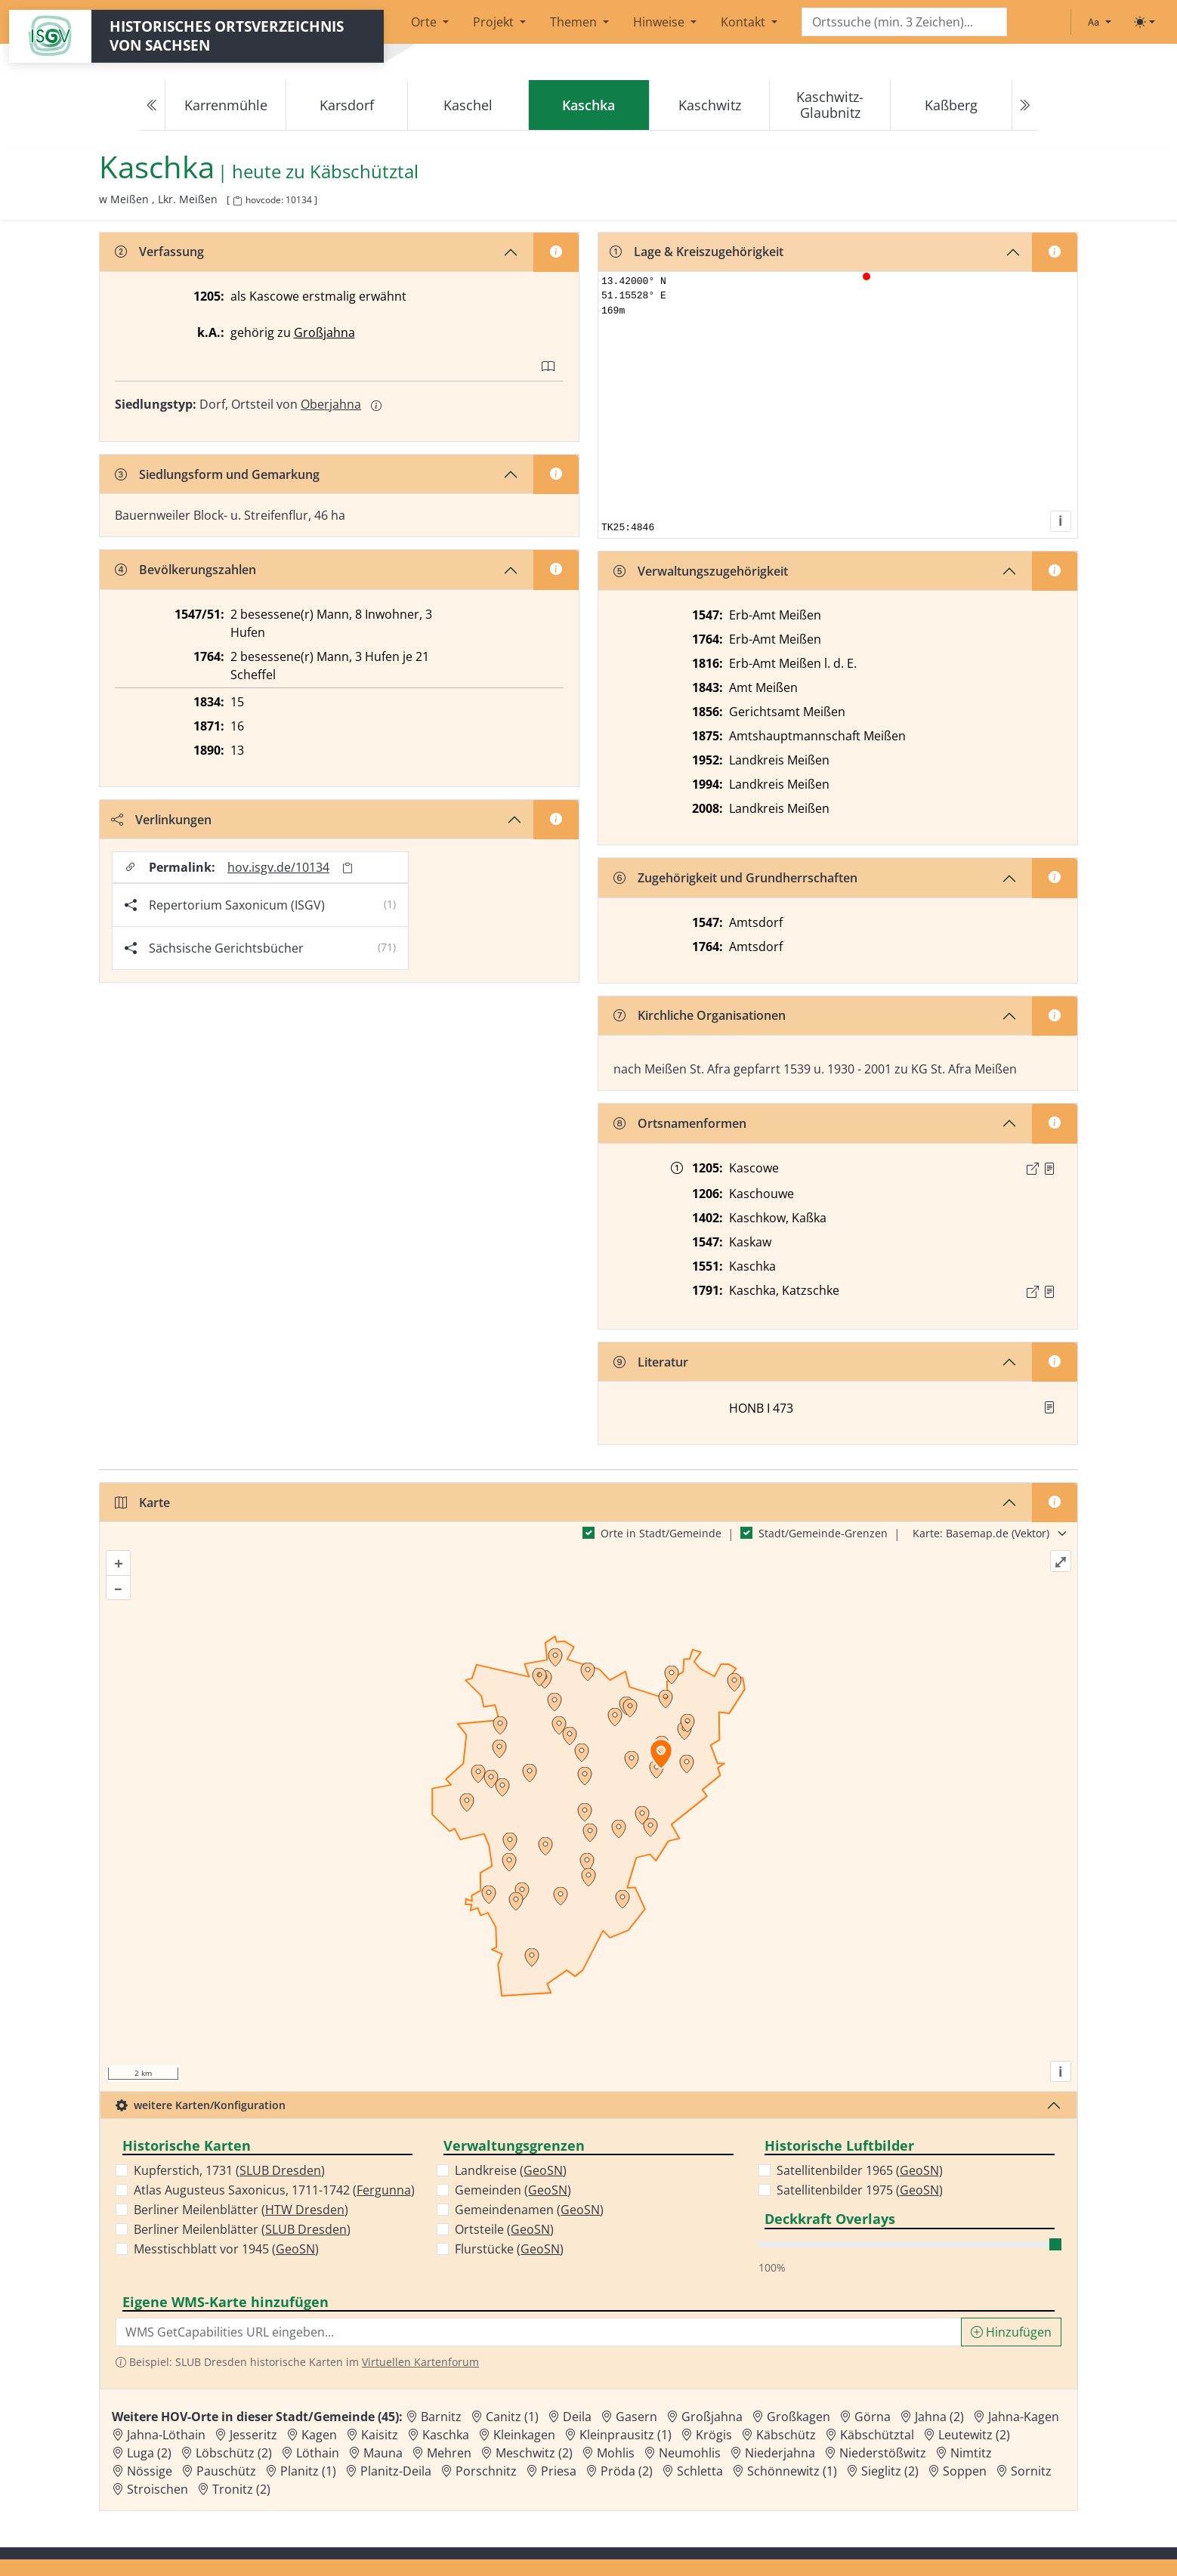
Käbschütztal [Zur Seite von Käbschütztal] (364, 172)
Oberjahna (331, 404)
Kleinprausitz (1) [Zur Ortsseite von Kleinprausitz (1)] (625, 2434)
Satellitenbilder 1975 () (860, 2190)
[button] (1049, 1168)
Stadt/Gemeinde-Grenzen (823, 1533)
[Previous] (152, 105)
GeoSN (295, 2249)
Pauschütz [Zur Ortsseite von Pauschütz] (226, 2471)
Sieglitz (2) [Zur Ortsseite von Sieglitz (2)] (890, 2471)
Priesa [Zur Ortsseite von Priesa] (558, 2471)
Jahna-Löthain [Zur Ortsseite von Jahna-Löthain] (166, 2434)
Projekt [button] (495, 22)
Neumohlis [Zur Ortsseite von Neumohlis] (690, 2453)
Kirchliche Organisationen (699, 1015)
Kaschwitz (709, 105)
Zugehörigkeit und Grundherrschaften (735, 877)
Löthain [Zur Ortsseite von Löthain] (317, 2453)
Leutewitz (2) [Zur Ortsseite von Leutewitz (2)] (974, 2434)
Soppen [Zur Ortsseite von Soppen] (965, 2471)
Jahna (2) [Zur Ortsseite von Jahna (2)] (939, 2416)
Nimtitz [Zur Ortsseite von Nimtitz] (971, 2453)
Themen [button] (575, 22)
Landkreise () (511, 2170)
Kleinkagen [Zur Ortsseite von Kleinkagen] (524, 2434)
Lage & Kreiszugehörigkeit (696, 251)
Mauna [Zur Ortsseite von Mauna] (383, 2453)
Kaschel (468, 105)
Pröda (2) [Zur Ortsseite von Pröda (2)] (627, 2471)
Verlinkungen (161, 819)
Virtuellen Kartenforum (420, 2362)
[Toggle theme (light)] (1144, 22)
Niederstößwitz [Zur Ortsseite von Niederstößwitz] (882, 2453)
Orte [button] (425, 22)
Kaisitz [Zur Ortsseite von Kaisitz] (379, 2434)
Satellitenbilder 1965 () (860, 2170)
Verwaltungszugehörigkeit (700, 571)
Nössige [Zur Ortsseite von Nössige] (149, 2471)
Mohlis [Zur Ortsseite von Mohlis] (616, 2453)
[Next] (1024, 105)
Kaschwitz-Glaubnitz (829, 105)
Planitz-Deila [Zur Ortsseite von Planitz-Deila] (395, 2471)
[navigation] (588, 105)
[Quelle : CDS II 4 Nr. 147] (1049, 1168)
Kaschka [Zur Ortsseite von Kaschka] (445, 2434)
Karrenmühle (225, 105)
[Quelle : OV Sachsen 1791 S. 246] (1049, 1292)
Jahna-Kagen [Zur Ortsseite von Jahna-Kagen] (1023, 2416)
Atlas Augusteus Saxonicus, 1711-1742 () (274, 2190)
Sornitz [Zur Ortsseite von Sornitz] (1031, 2471)
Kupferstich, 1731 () (229, 2170)
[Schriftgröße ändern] (1099, 22)
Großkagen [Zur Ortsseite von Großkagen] (798, 2416)
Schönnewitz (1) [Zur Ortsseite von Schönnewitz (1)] (792, 2471)
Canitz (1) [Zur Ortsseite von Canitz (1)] (512, 2416)
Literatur (650, 1362)
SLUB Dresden (280, 2170)
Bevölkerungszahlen (185, 569)
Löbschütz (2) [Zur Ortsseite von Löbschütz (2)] (234, 2453)
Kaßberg (951, 105)
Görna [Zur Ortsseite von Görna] (872, 2416)
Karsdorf (347, 105)
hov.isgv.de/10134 (278, 867)
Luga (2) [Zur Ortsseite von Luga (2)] (149, 2453)
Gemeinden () (513, 2190)
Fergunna (384, 2190)
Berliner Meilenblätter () (241, 2209)
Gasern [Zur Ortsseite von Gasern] (636, 2416)
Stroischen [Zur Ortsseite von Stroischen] (157, 2489)
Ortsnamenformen (679, 1123)
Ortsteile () (504, 2229)
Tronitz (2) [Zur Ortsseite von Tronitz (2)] (241, 2489)
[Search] (904, 22)
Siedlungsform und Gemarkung (217, 474)
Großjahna (324, 332)
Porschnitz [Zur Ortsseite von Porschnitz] (486, 2471)
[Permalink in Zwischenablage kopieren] (347, 867)
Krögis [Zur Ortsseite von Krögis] (714, 2434)
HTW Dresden (304, 2209)
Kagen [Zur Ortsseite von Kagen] (319, 2434)
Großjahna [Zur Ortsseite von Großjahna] (712, 2416)
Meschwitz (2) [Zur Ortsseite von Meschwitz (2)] (534, 2453)
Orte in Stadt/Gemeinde (661, 1533)
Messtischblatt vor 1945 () (226, 2249)
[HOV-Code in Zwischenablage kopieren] (237, 201)
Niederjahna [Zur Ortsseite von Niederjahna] (780, 2453)
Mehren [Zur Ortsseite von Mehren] (449, 2453)
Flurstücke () (509, 2249)
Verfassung (159, 251)
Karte (142, 1502)
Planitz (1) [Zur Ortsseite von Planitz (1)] (308, 2471)
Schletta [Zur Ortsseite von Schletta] (700, 2471)
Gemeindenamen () (529, 2209)
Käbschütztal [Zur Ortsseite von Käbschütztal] (877, 2434)
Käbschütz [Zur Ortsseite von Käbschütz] (786, 2434)
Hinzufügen (1011, 2332)
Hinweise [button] (660, 22)
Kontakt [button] (744, 22)
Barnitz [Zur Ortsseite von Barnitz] (441, 2416)
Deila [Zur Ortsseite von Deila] (577, 2416)
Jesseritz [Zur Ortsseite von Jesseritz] (253, 2434)
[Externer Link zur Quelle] (1033, 1168)
